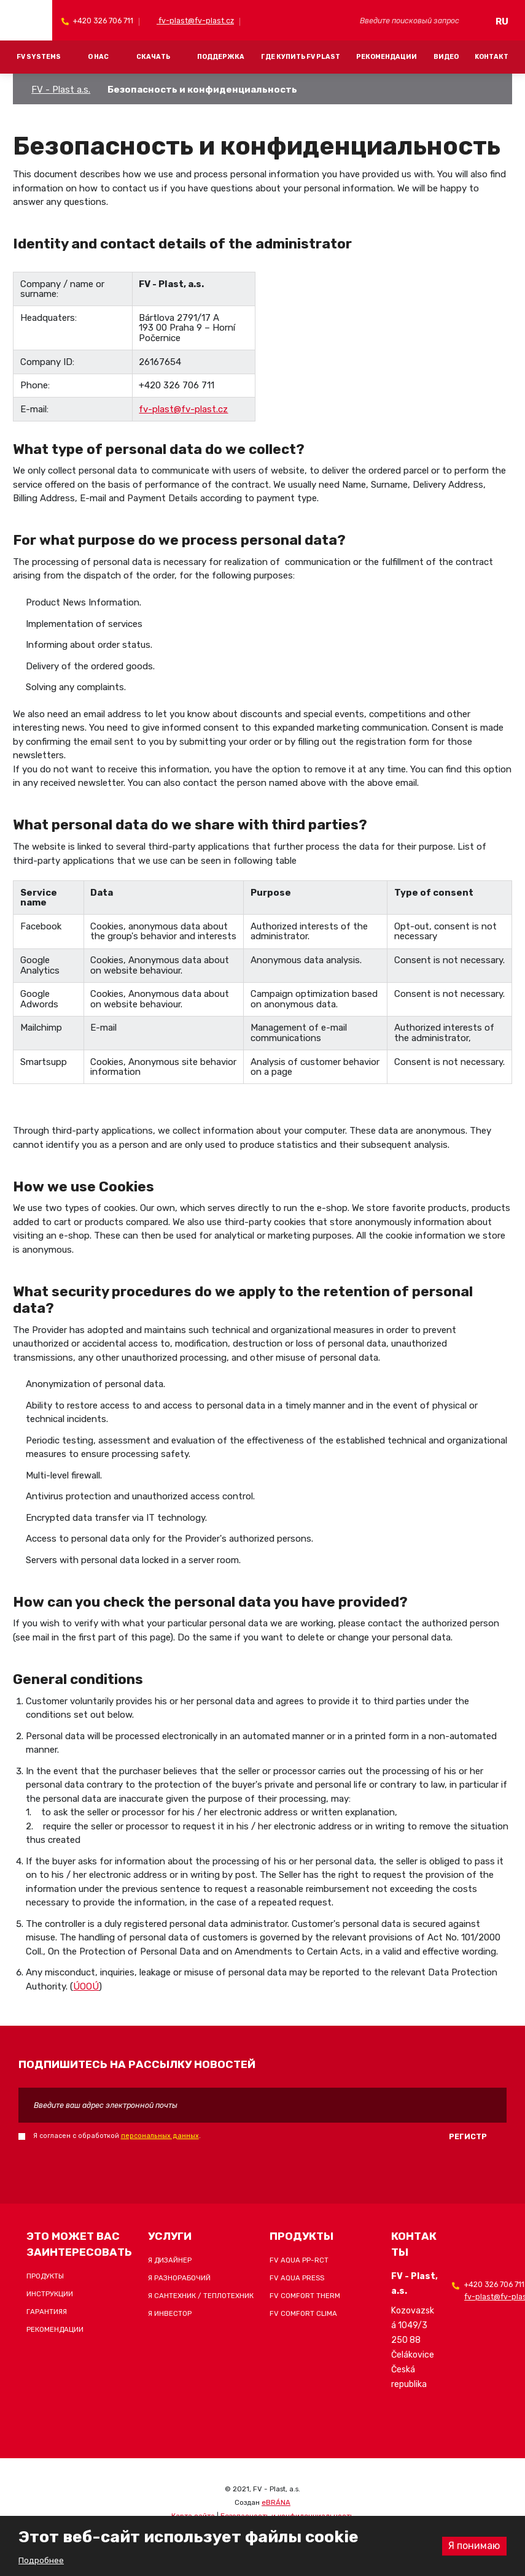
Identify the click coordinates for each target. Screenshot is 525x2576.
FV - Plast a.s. (60, 89)
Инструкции (49, 2294)
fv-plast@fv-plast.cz (195, 20)
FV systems (39, 57)
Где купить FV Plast (300, 57)
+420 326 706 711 (102, 20)
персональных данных (160, 2136)
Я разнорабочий (179, 2278)
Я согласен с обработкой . (117, 2136)
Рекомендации (386, 57)
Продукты (45, 2276)
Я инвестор (170, 2313)
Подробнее (41, 2560)
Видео (446, 57)
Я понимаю (474, 2545)
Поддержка (220, 57)
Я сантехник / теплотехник (201, 2295)
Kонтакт (491, 57)
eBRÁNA (276, 2502)
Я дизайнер (170, 2260)
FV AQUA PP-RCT (299, 2260)
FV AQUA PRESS (297, 2278)
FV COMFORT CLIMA (303, 2313)
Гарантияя (46, 2311)
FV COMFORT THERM (305, 2295)
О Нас (98, 57)
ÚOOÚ (86, 1986)
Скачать (153, 57)
